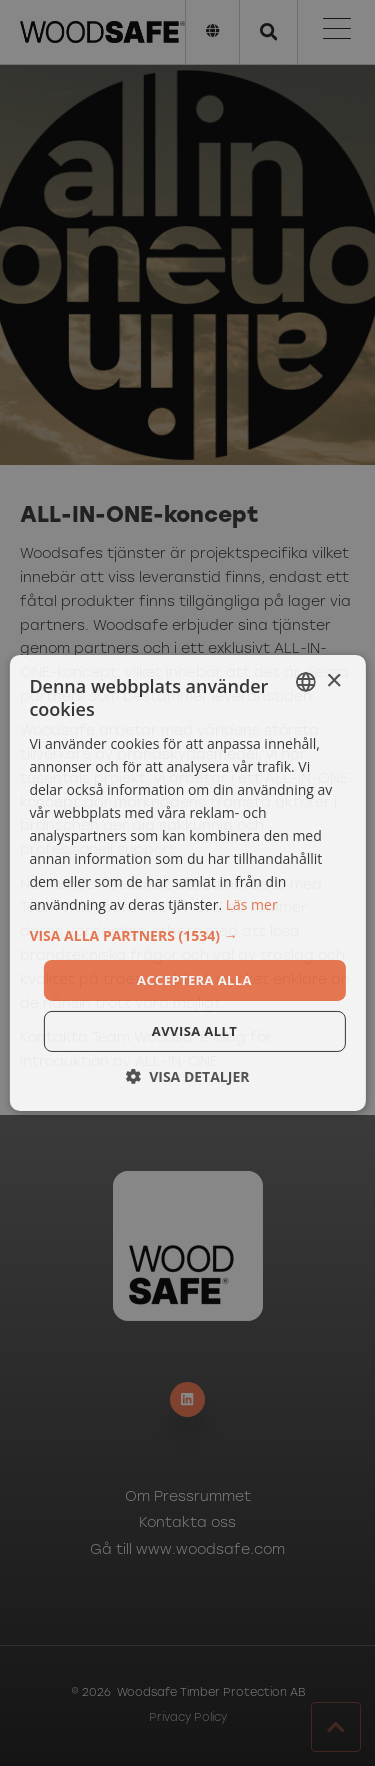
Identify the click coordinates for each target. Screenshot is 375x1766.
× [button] (333, 680)
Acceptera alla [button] (194, 979)
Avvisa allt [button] (194, 1031)
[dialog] (187, 883)
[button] (187, 935)
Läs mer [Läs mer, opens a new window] (252, 904)
